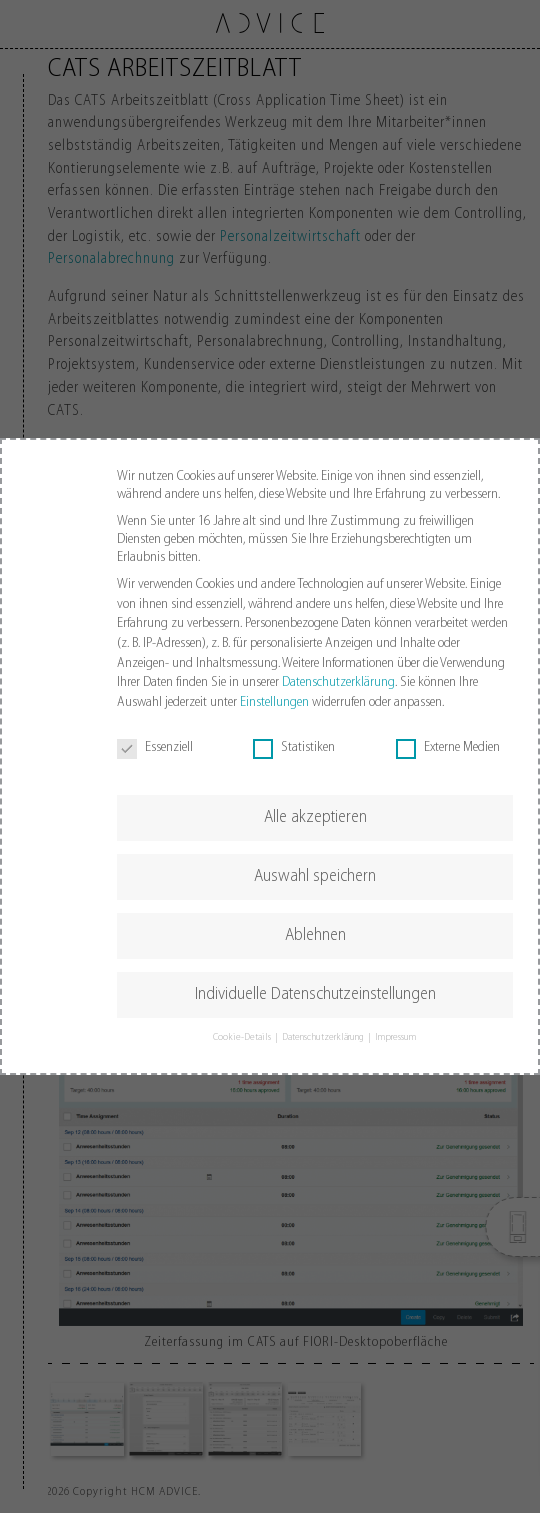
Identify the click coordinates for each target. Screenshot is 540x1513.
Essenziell (155, 748)
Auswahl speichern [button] (315, 876)
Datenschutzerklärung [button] (324, 1037)
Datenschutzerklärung (338, 682)
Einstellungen (274, 702)
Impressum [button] (396, 1037)
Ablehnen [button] (315, 935)
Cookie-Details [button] (243, 1037)
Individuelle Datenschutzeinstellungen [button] (315, 994)
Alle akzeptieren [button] (315, 817)
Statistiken (294, 748)
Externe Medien (448, 748)
